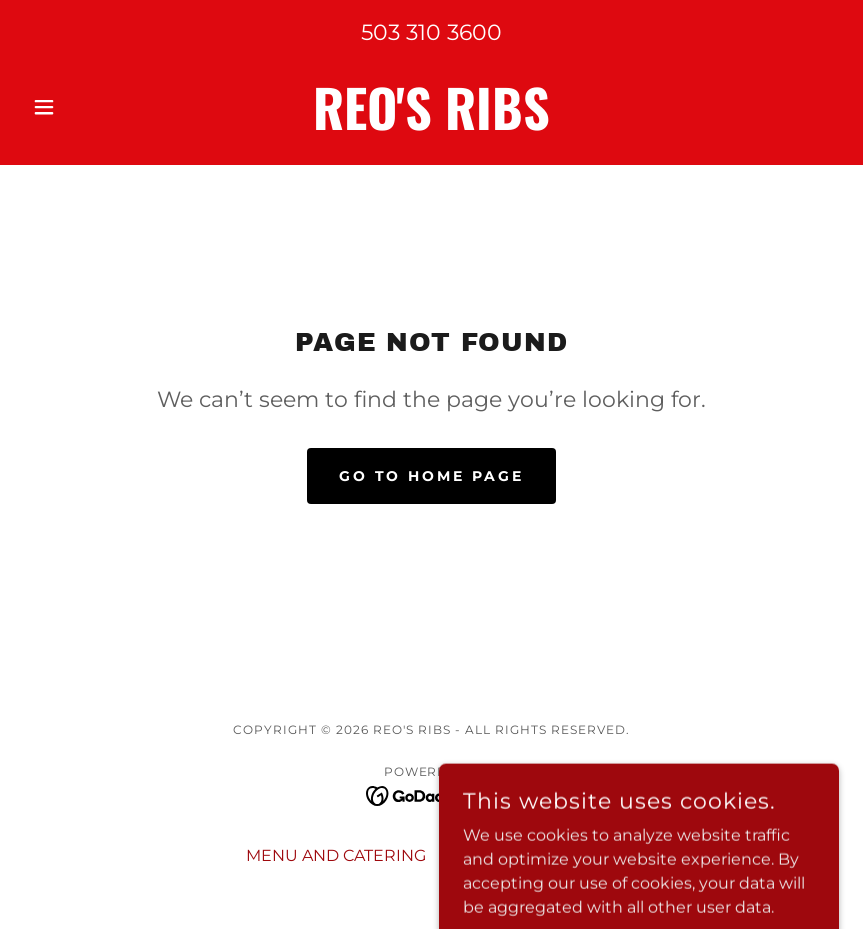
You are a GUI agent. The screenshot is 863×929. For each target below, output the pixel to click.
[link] (431, 124)
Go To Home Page (432, 476)
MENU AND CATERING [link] (336, 855)
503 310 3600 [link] (431, 32)
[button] (85, 107)
